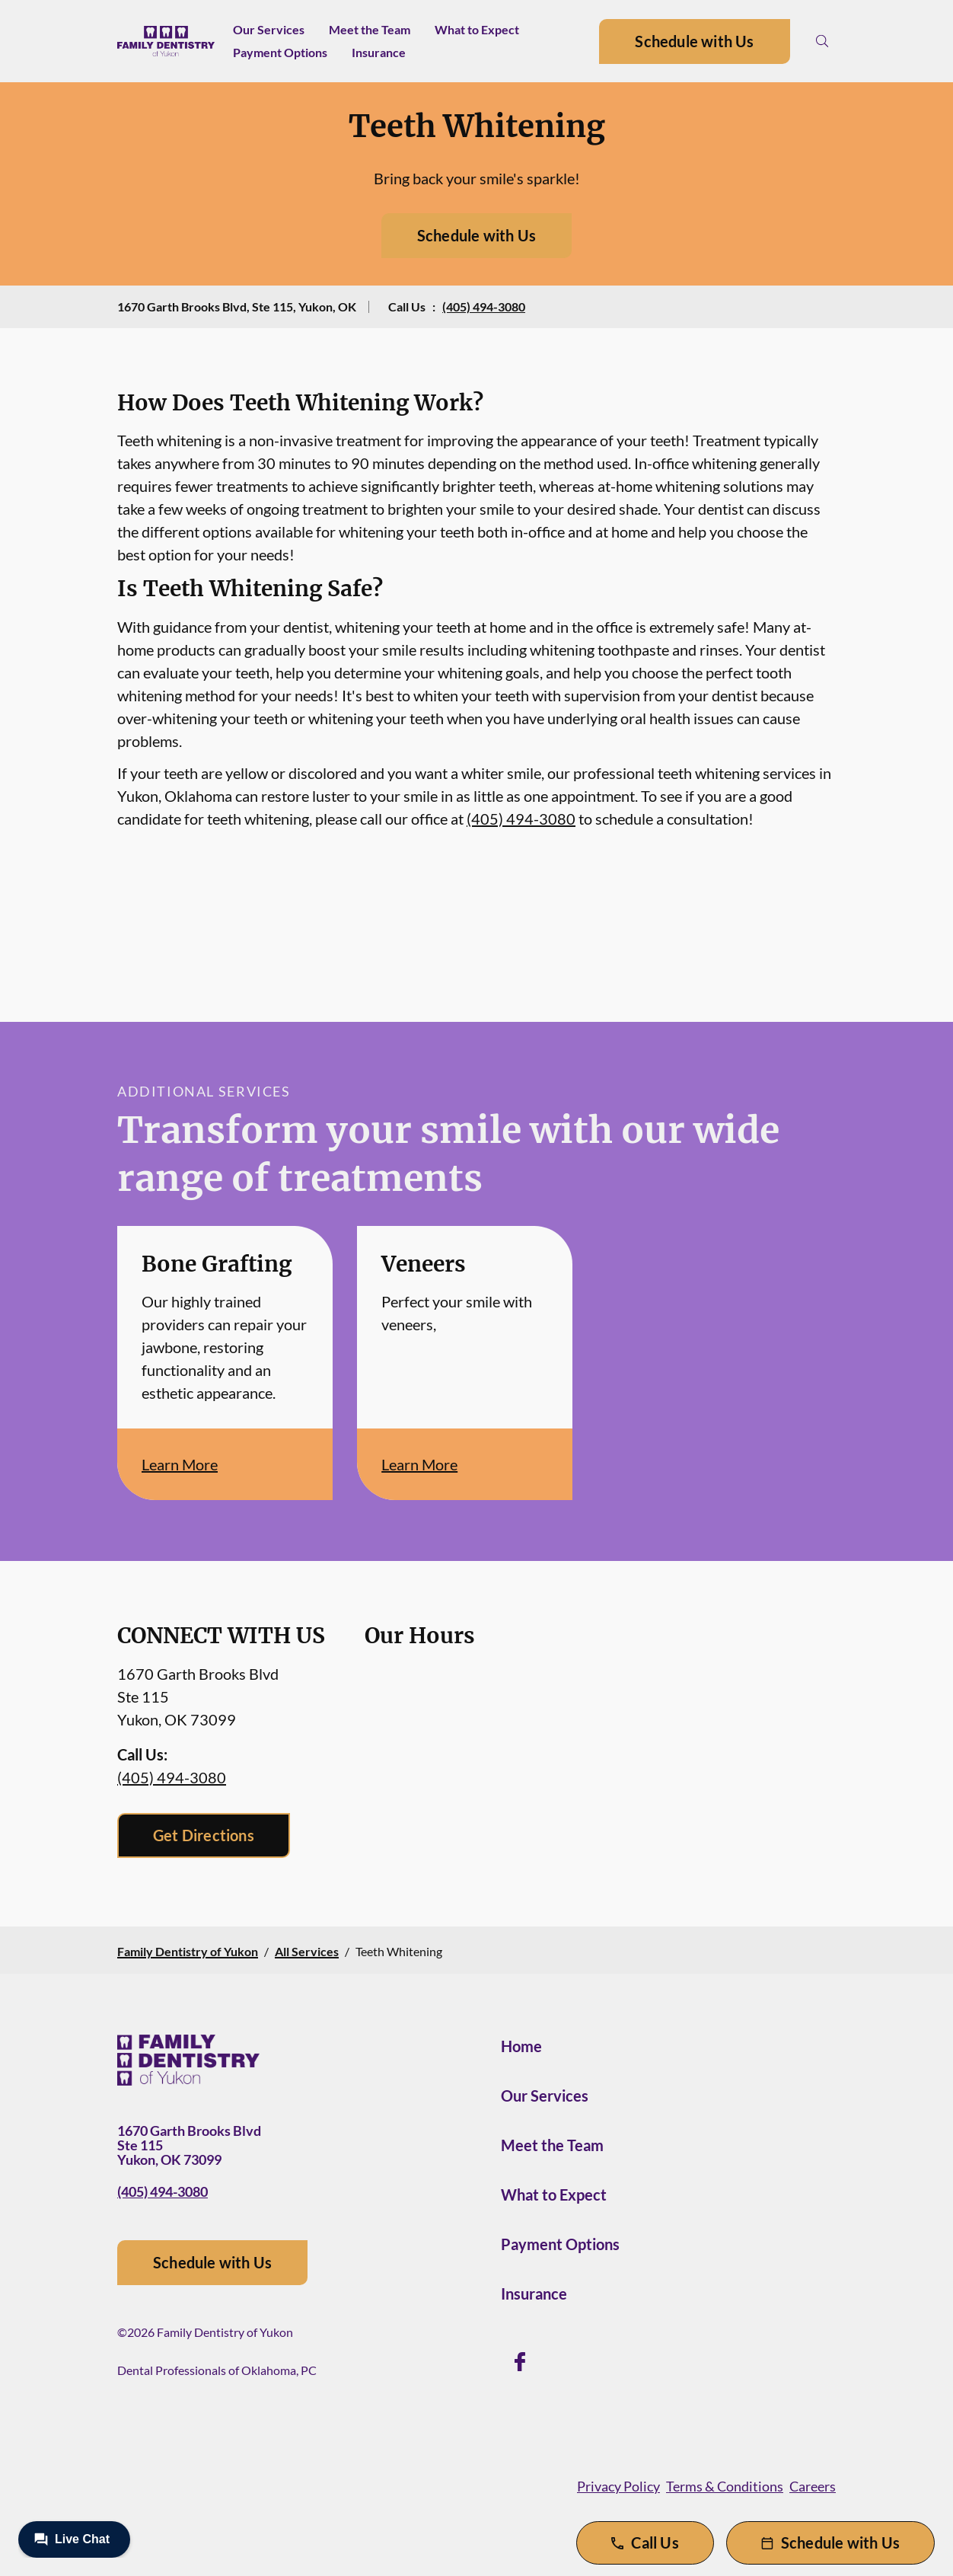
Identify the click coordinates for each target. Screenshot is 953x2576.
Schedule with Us (694, 41)
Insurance (379, 52)
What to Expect (477, 29)
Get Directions (203, 1835)
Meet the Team (369, 29)
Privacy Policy (618, 2486)
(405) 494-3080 (483, 306)
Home (521, 2046)
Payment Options (280, 52)
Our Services (268, 29)
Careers (812, 2486)
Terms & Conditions (724, 2486)
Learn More (180, 1464)
